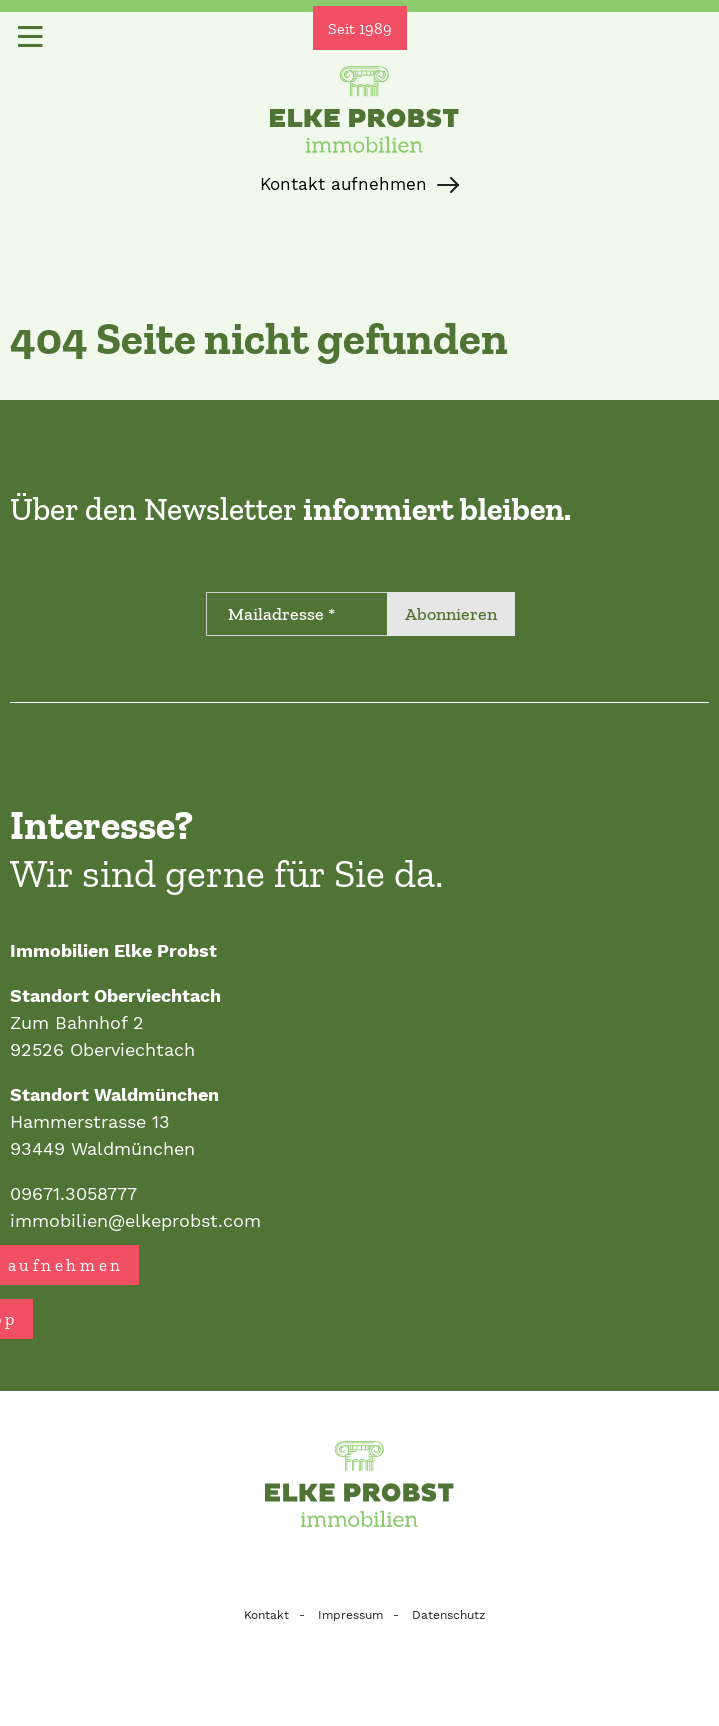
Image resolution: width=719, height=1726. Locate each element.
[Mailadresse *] (297, 614)
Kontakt (266, 1615)
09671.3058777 (73, 1193)
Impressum (350, 1615)
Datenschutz (448, 1615)
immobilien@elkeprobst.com (135, 1220)
